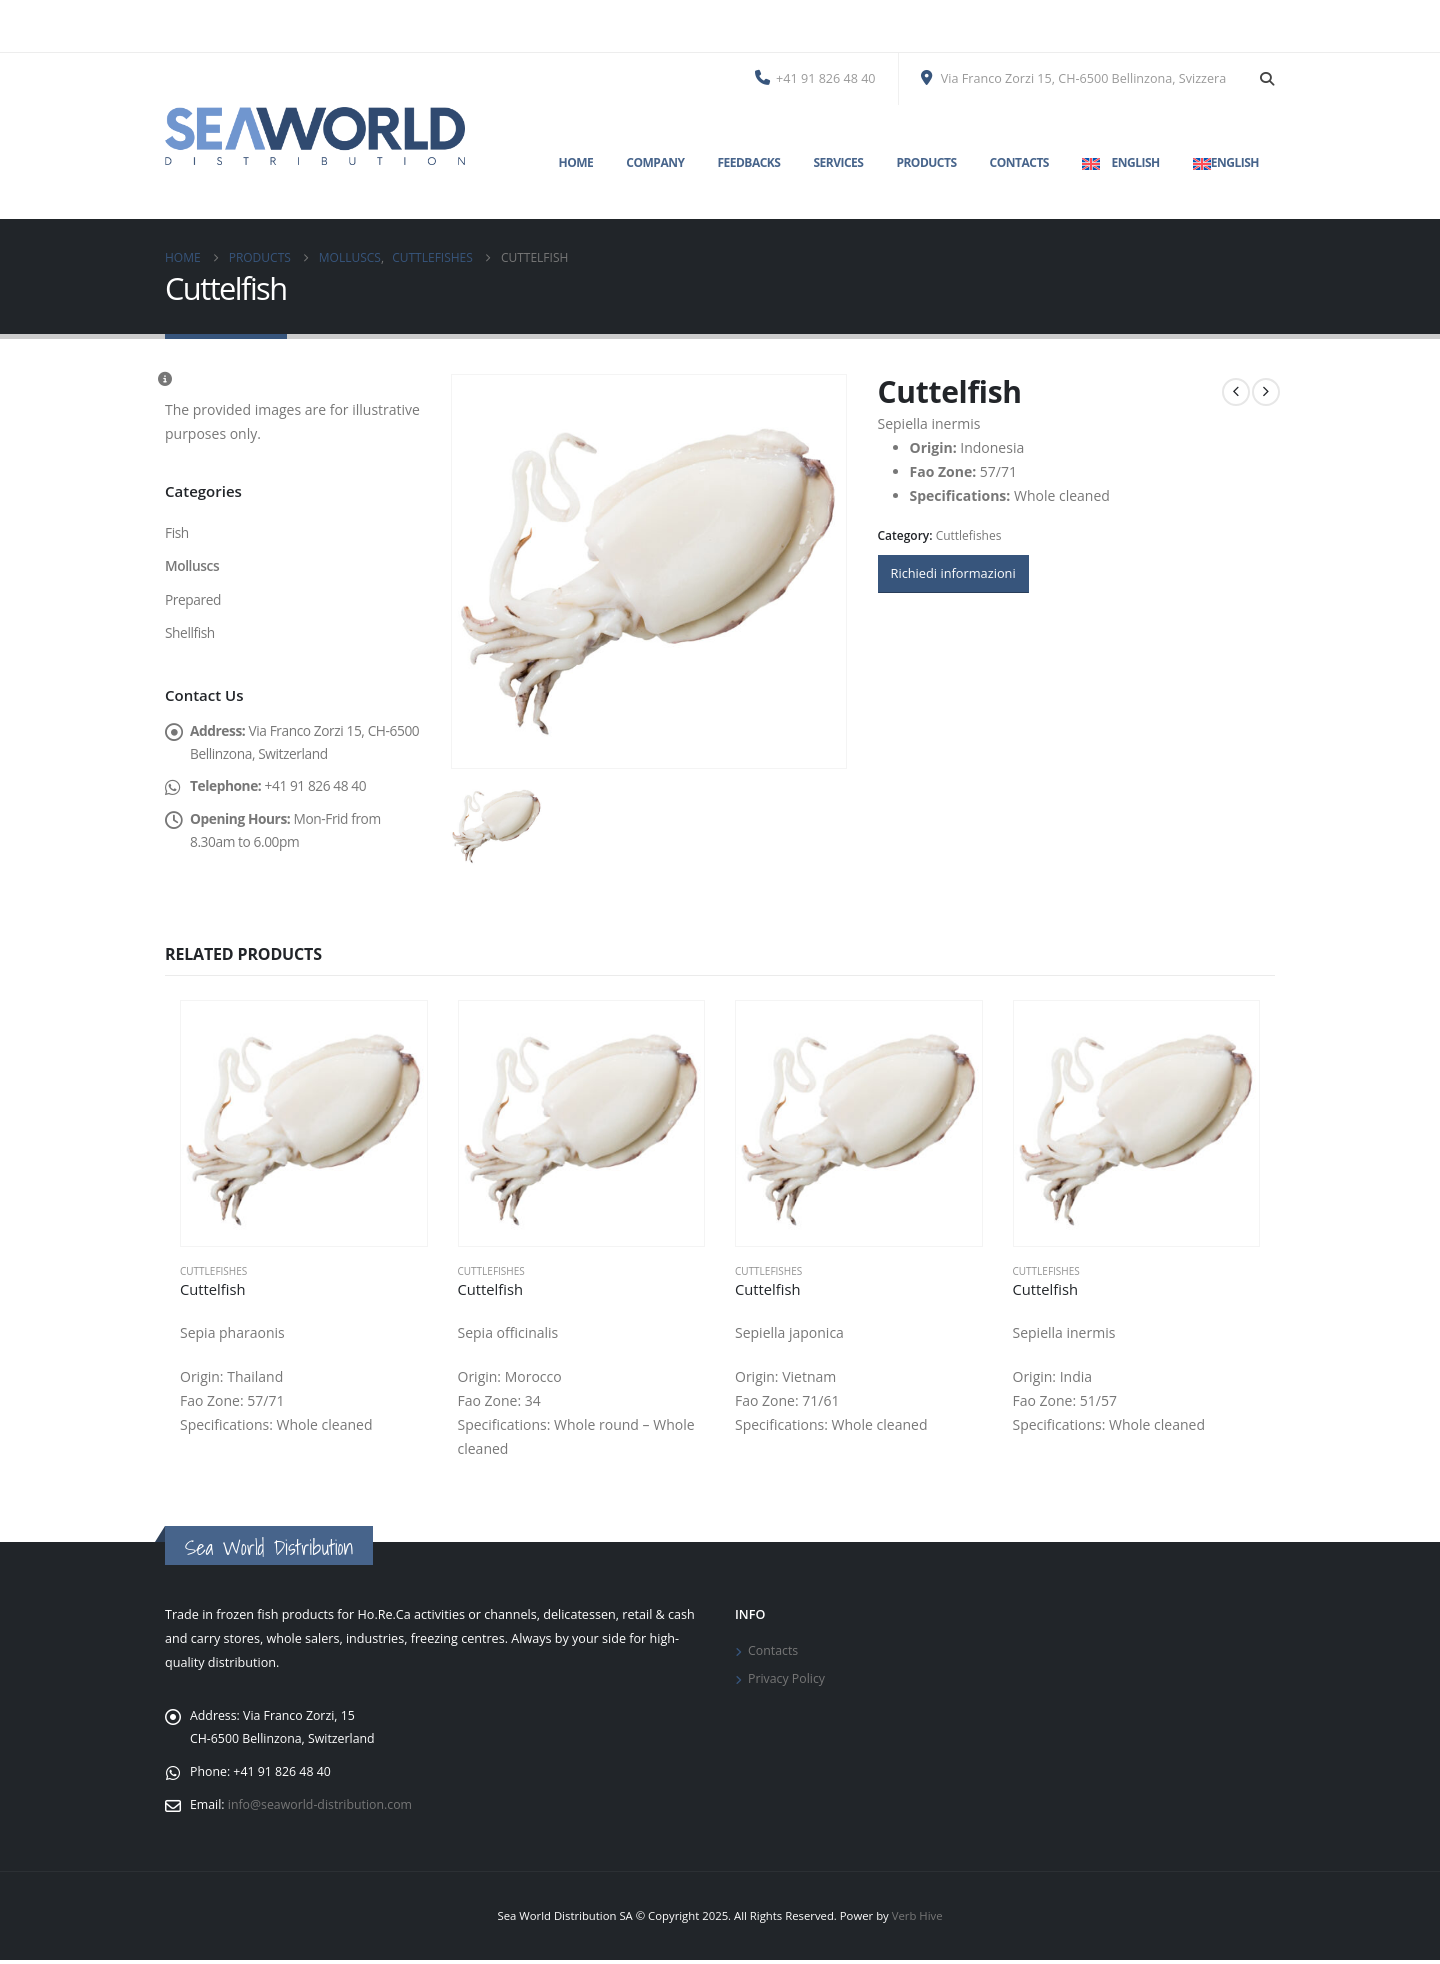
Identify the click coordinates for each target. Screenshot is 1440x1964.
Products (926, 162)
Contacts (1019, 162)
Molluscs (192, 566)
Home (576, 162)
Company (655, 162)
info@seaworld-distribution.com (323, 1808)
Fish (177, 532)
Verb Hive (917, 1919)
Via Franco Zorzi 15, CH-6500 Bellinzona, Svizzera (1074, 78)
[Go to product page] (304, 1124)
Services (838, 162)
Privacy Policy (787, 1680)
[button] (1266, 79)
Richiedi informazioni (953, 573)
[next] (1266, 392)
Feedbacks (748, 162)
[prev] (1236, 392)
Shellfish (190, 634)
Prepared (193, 600)
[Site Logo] (315, 136)
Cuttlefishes (969, 535)
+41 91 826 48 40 (815, 78)
